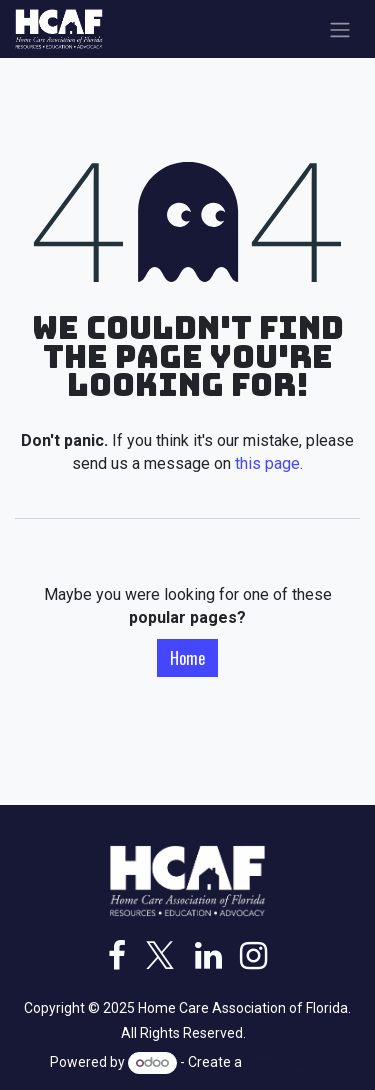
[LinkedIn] (208, 956)
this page (267, 463)
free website (285, 1062)
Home (187, 658)
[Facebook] (117, 956)
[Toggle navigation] (340, 29)
